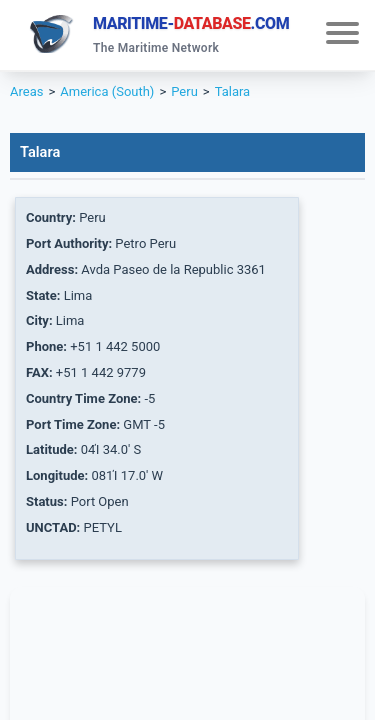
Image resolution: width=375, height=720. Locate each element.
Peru (184, 91)
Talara (233, 91)
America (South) (107, 91)
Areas (26, 91)
